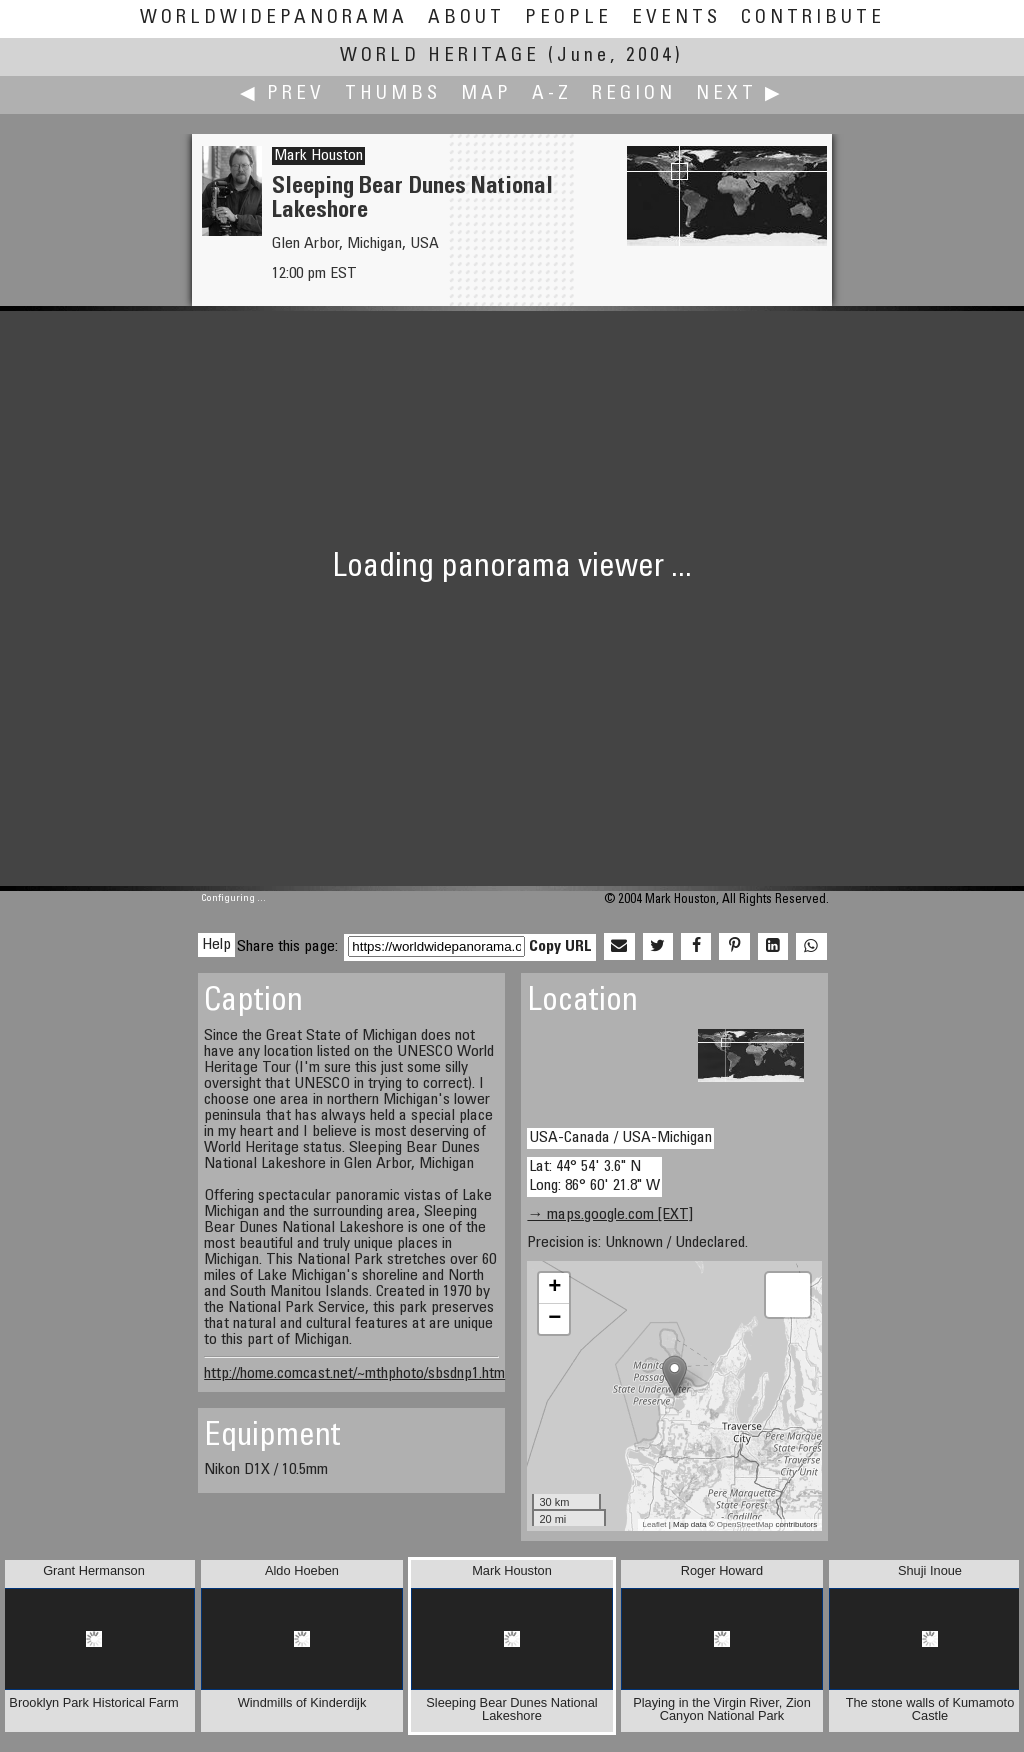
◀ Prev (282, 94)
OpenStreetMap (745, 1524)
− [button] (554, 1319)
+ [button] (554, 1288)
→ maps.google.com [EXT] (610, 1215)
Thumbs (393, 94)
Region (634, 94)
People (568, 18)
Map (486, 94)
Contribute (813, 18)
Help (216, 945)
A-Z (552, 94)
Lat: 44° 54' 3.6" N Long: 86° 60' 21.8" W (594, 1176)
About (466, 18)
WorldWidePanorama (274, 18)
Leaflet (655, 1524)
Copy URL (560, 947)
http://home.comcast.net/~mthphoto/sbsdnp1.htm (354, 1374)
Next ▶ (740, 94)
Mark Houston (318, 156)
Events (676, 18)
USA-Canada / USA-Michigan (620, 1138)
